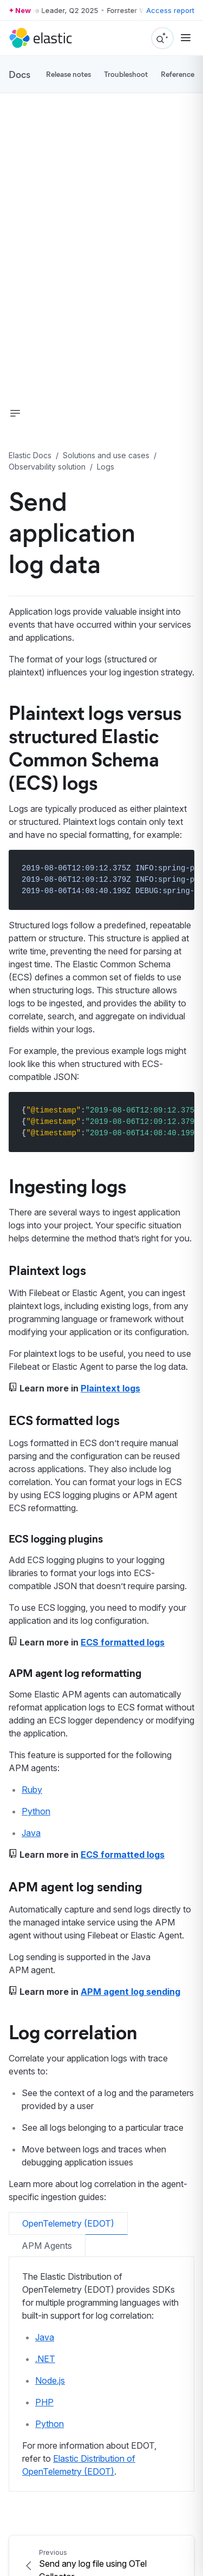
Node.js (50, 2380)
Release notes (68, 74)
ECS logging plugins (56, 1538)
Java (31, 1832)
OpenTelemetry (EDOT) (68, 2223)
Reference (177, 74)
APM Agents (47, 2245)
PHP (44, 2402)
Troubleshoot (126, 74)
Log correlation (73, 2031)
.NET (45, 2358)
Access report (170, 10)
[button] (15, 413)
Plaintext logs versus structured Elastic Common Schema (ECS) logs (95, 747)
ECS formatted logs (64, 1419)
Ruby (32, 1789)
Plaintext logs (47, 1269)
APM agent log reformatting (75, 1672)
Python (36, 1811)
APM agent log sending (75, 1886)
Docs (19, 74)
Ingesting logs (67, 1185)
